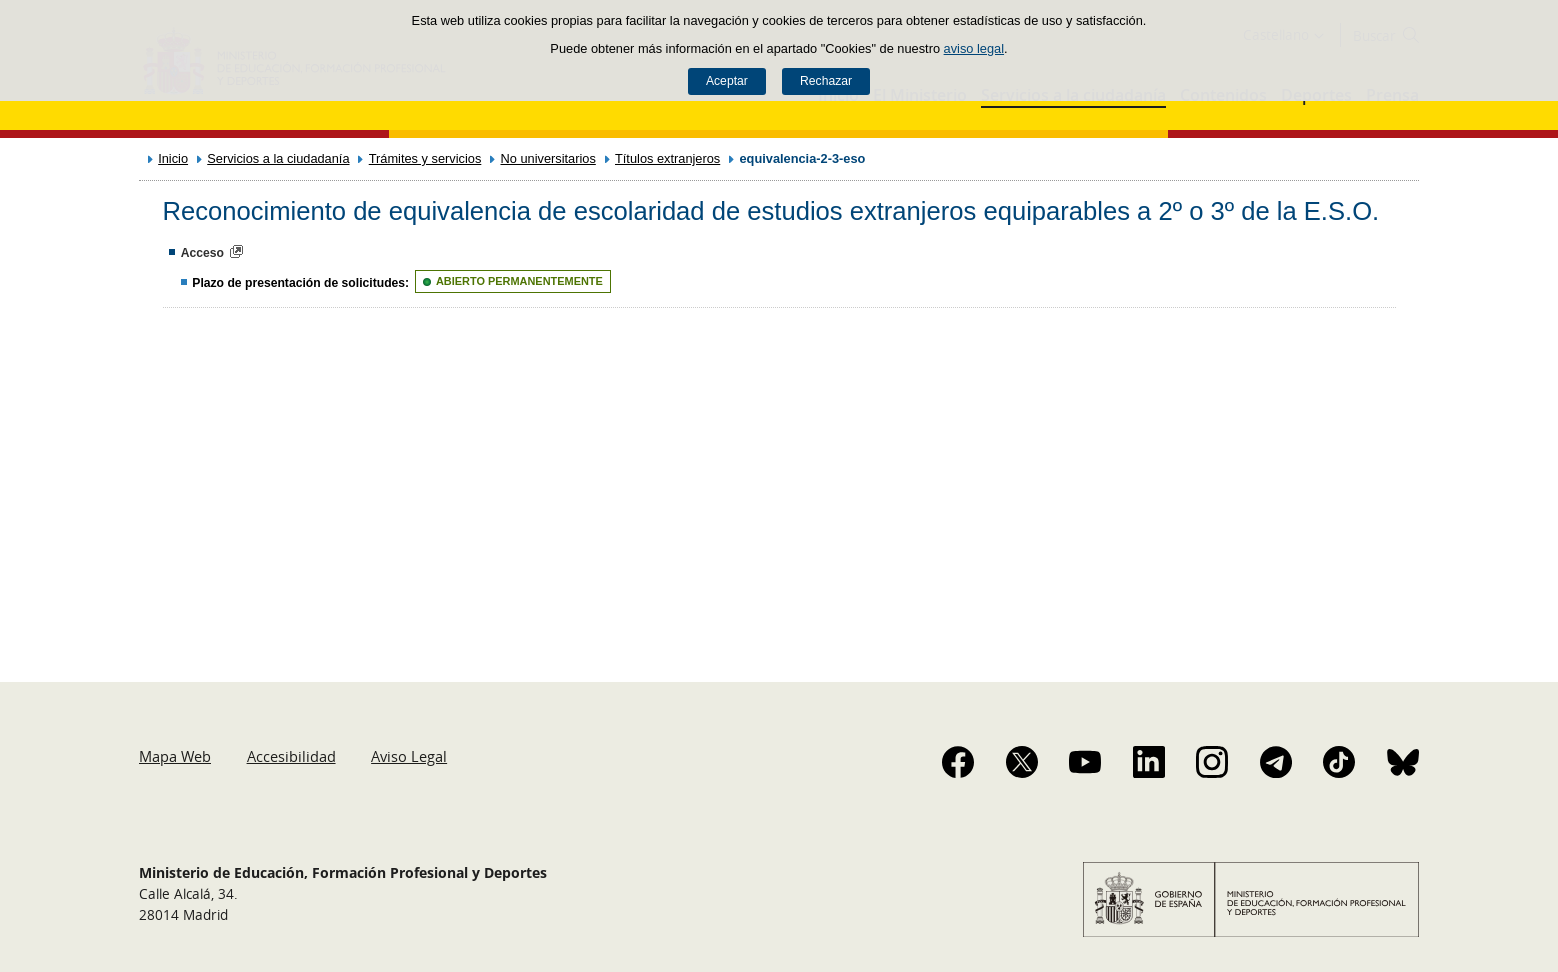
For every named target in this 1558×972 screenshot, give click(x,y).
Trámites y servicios (425, 158)
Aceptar (727, 81)
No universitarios (548, 158)
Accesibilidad (291, 756)
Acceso (202, 253)
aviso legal (974, 48)
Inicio (173, 158)
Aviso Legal (409, 756)
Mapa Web (175, 756)
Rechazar (826, 81)
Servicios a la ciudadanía (278, 158)
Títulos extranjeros (667, 158)
